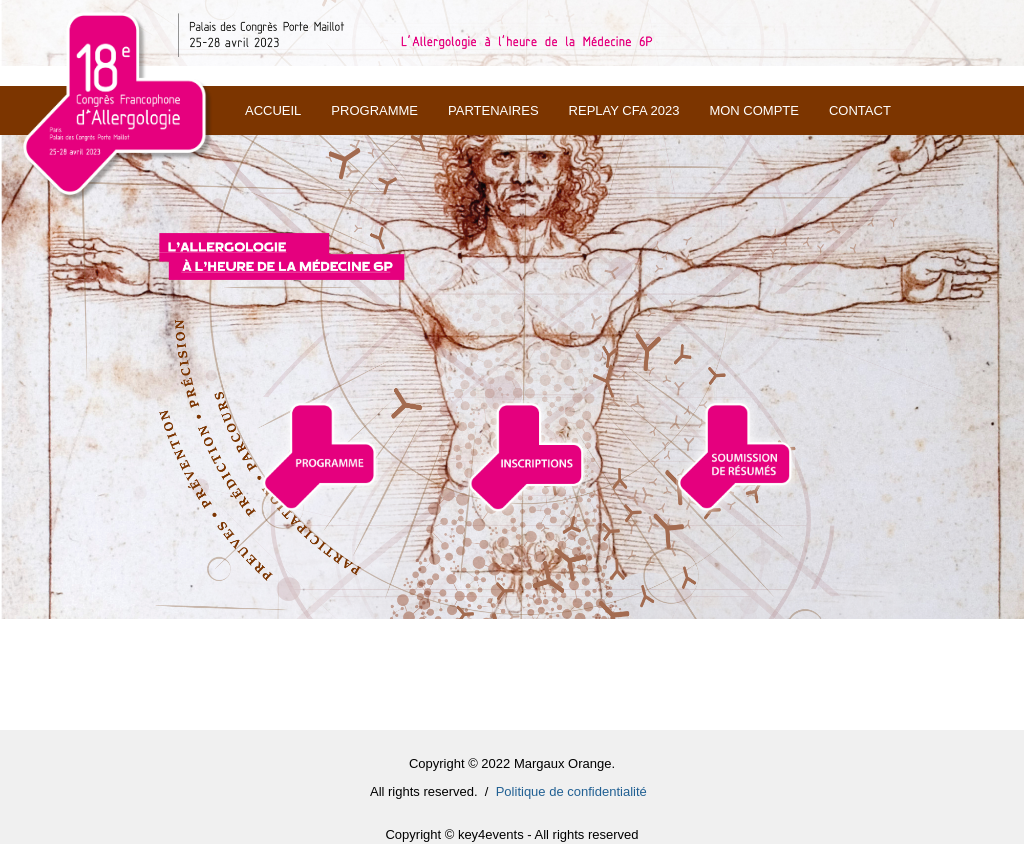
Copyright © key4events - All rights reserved (511, 834)
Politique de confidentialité (571, 791)
